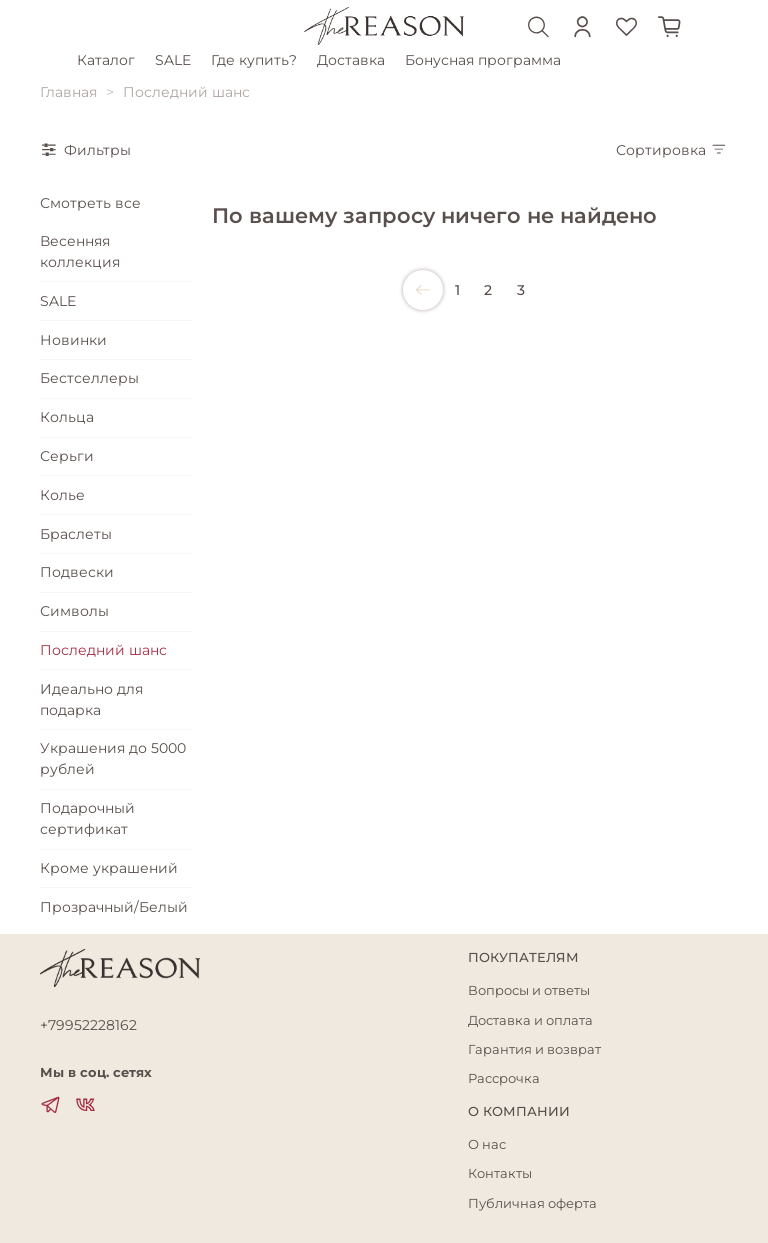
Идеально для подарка (91, 699)
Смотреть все (90, 203)
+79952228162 (88, 1025)
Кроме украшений (109, 868)
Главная (68, 92)
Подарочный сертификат (87, 818)
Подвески (77, 572)
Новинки (73, 340)
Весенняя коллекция (80, 251)
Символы (74, 611)
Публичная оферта (532, 1203)
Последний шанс (103, 650)
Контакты (500, 1173)
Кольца (67, 417)
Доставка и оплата (530, 1020)
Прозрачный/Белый (114, 907)
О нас (487, 1144)
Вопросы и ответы (529, 990)
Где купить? (257, 60)
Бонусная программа (486, 60)
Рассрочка (504, 1078)
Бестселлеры (89, 378)
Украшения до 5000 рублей (113, 758)
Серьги (67, 456)
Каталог (109, 60)
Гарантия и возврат (534, 1049)
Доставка (354, 60)
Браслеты (76, 534)
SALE (176, 60)
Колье (62, 495)
